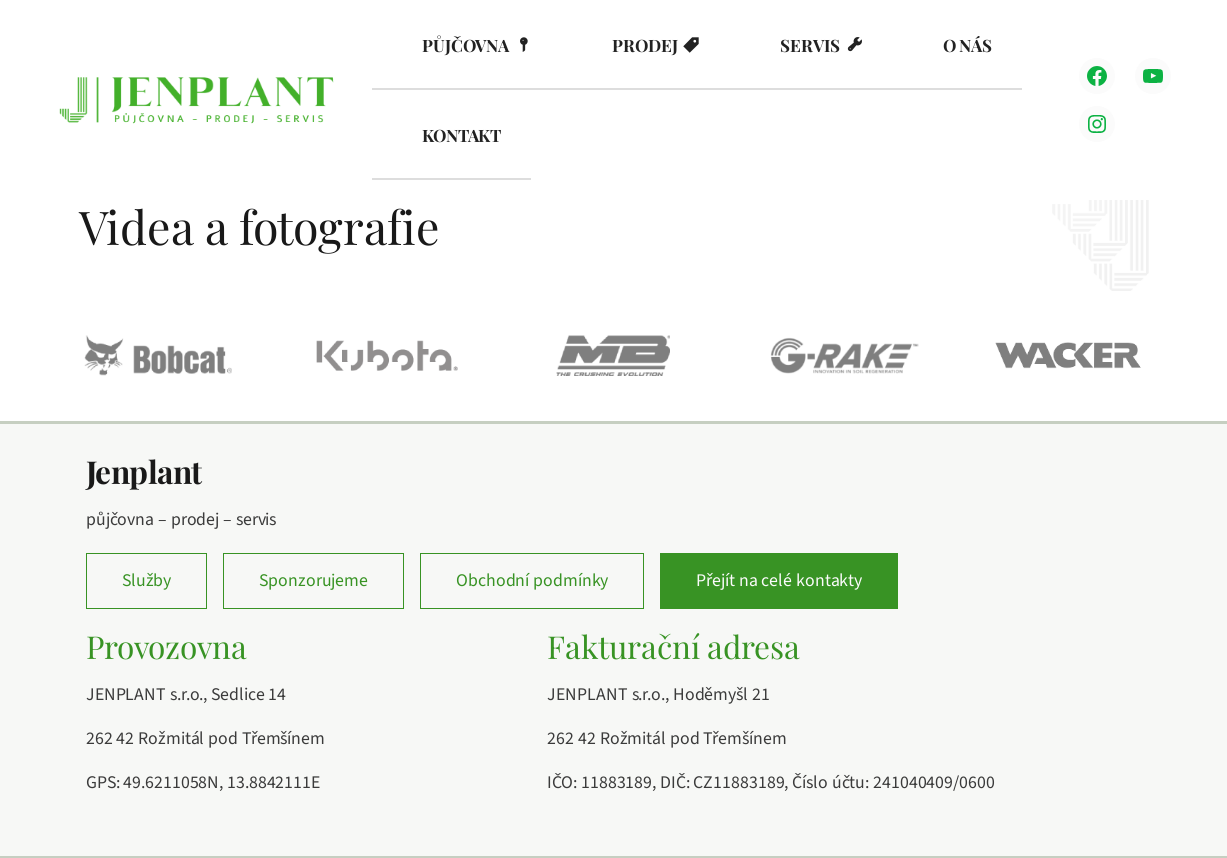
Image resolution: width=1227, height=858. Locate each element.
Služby (146, 580)
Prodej (644, 45)
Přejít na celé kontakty (779, 580)
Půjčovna (465, 45)
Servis (809, 45)
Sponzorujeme (313, 580)
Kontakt (461, 135)
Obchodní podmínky (532, 580)
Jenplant (144, 471)
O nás (968, 45)
